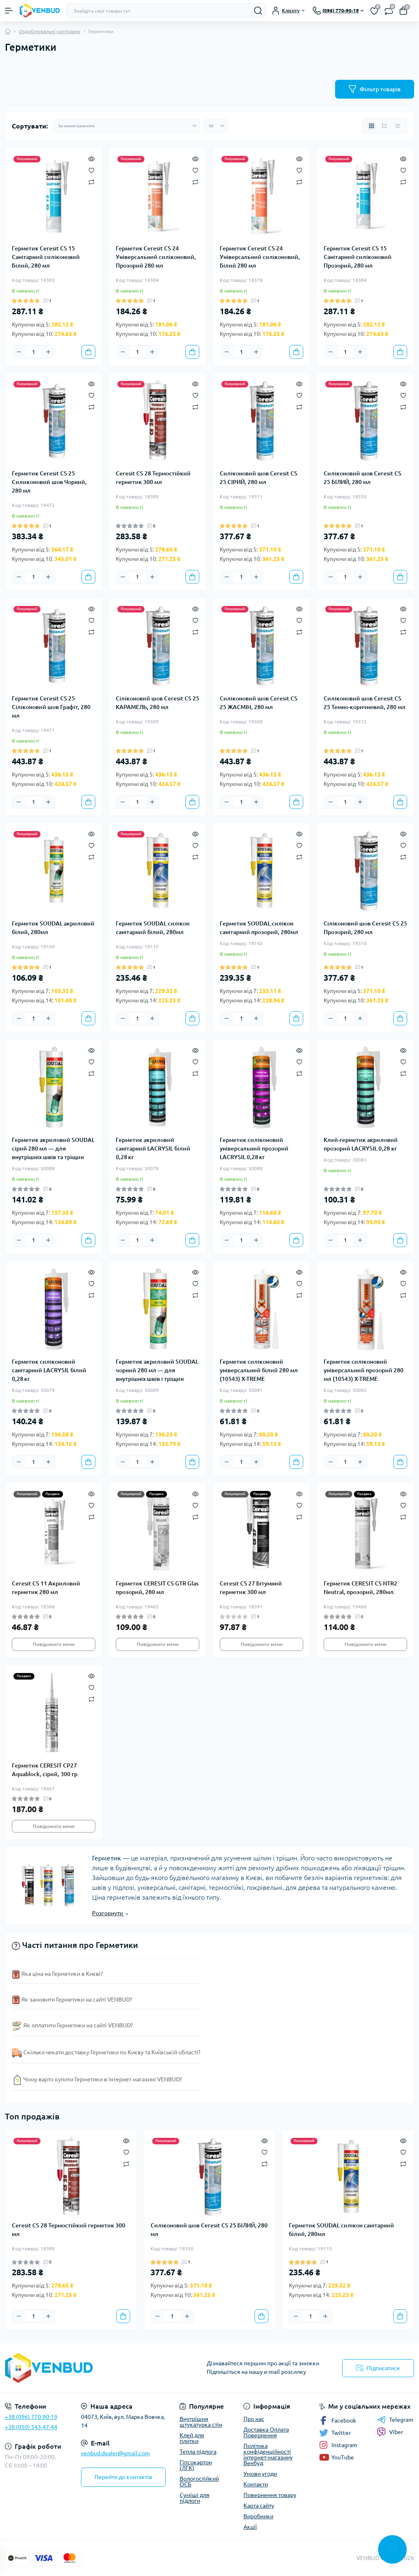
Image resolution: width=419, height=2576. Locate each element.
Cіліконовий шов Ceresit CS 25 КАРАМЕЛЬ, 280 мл (157, 702)
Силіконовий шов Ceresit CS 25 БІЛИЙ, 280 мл (362, 477)
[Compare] (91, 181)
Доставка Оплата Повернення (266, 2432)
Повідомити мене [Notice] (54, 1644)
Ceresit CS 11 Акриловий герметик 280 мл (46, 1587)
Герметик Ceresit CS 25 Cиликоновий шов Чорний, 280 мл (49, 482)
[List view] (385, 126)
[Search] (258, 11)
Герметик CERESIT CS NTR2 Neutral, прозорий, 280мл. (360, 1587)
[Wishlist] (91, 170)
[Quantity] (33, 352)
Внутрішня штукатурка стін (201, 2422)
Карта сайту (258, 2505)
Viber (390, 2431)
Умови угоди (260, 2473)
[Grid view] (371, 126)
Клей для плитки (192, 2438)
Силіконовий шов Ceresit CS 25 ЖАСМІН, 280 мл (258, 702)
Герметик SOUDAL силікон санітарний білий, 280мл (152, 927)
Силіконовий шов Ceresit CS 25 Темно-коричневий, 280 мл (364, 702)
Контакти (255, 2484)
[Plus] (48, 351)
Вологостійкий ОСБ (199, 2481)
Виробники (258, 2516)
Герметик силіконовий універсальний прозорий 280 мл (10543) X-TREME (363, 1370)
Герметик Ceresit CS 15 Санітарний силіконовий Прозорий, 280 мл (358, 257)
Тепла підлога (198, 2451)
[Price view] (398, 126)
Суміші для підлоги (195, 2498)
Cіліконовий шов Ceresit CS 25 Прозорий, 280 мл (365, 927)
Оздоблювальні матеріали (49, 31)
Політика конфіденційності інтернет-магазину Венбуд (268, 2454)
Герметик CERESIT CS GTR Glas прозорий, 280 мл (157, 1587)
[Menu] (9, 11)
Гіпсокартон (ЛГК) (196, 2465)
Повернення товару (269, 2495)
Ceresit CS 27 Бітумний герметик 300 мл (251, 1587)
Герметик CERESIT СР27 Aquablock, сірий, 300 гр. (45, 1769)
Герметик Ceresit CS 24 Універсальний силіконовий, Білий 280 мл (260, 257)
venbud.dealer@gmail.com (115, 2453)
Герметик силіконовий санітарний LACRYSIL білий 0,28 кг (49, 1370)
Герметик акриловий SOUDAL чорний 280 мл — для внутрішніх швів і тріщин (157, 1370)
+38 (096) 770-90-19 (31, 2417)
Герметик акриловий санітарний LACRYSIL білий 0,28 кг (153, 1148)
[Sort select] (126, 126)
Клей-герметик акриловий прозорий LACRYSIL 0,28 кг (361, 1144)
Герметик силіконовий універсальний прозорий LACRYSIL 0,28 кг (254, 1148)
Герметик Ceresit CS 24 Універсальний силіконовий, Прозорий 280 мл (156, 257)
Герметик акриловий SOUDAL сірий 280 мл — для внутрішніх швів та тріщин (53, 1148)
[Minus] (18, 351)
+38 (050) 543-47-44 (31, 2427)
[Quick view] (91, 158)
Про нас (253, 2419)
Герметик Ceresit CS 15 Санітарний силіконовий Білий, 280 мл (46, 257)
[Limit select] (215, 126)
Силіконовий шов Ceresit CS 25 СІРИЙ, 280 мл (258, 477)
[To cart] (88, 352)
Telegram (395, 2419)
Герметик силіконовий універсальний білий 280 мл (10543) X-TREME (259, 1370)
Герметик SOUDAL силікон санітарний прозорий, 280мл (259, 927)
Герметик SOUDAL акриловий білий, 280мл (53, 927)
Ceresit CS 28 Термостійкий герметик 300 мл (153, 477)
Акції (250, 2527)
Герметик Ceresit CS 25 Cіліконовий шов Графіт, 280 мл (51, 707)
